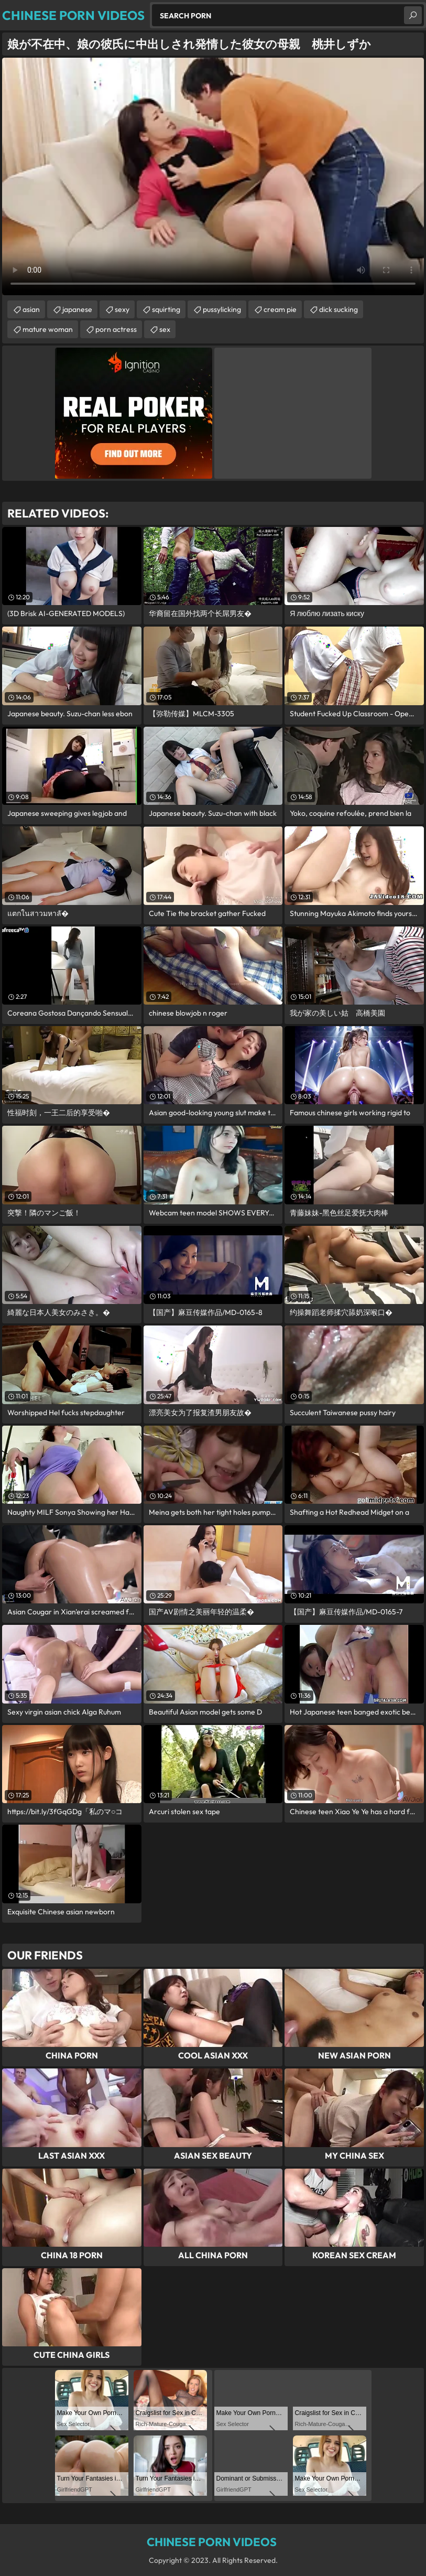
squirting (166, 309)
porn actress (116, 329)
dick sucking (338, 309)
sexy (122, 309)
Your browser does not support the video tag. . (213, 176)
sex (164, 329)
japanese (77, 309)
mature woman (48, 329)
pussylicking (222, 309)
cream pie (280, 309)
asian (31, 309)
